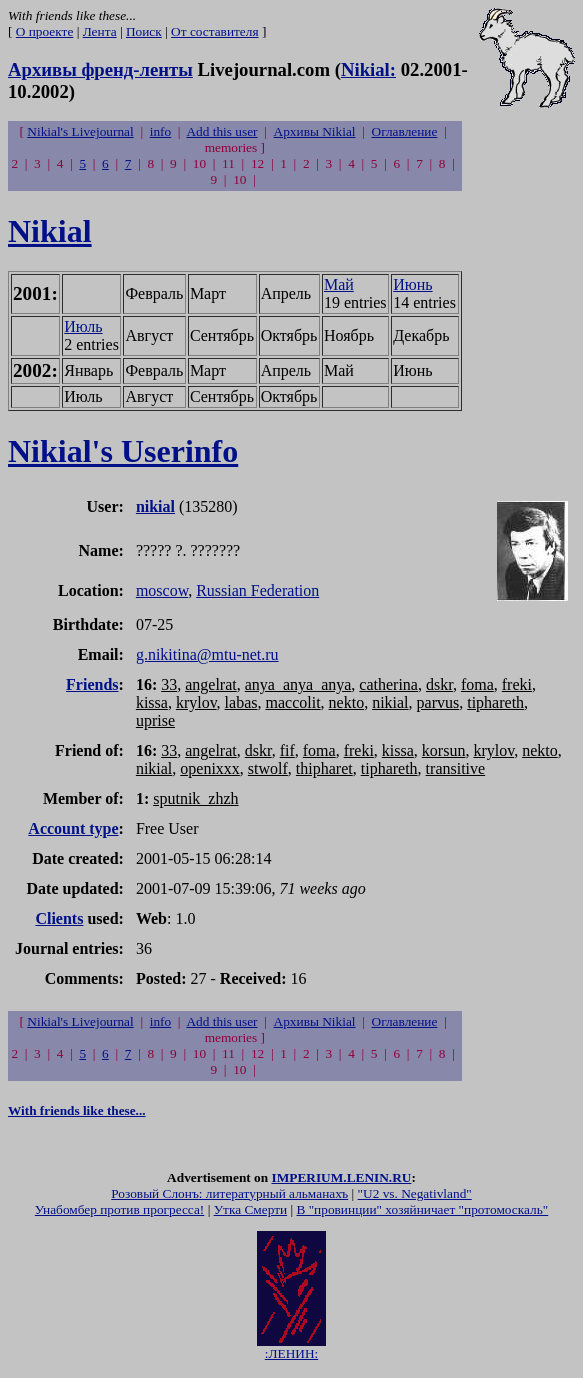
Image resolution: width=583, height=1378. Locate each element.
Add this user (221, 131)
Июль (83, 326)
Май (339, 284)
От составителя (214, 31)
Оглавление (405, 131)
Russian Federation (257, 590)
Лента (100, 31)
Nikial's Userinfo (123, 451)
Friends (92, 684)
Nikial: (368, 69)
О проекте (45, 31)
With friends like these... (77, 1110)
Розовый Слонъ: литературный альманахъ (229, 1196)
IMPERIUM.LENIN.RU (341, 1180)
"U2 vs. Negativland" (415, 1196)
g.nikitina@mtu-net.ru (207, 654)
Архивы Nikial (315, 131)
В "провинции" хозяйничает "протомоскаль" (422, 1212)
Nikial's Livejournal (80, 131)
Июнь (412, 284)
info (160, 131)
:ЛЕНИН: (291, 1350)
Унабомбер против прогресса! (120, 1212)
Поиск (144, 31)
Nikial (50, 231)
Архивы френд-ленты (100, 69)
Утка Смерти (250, 1212)
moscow (162, 590)
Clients (59, 918)
